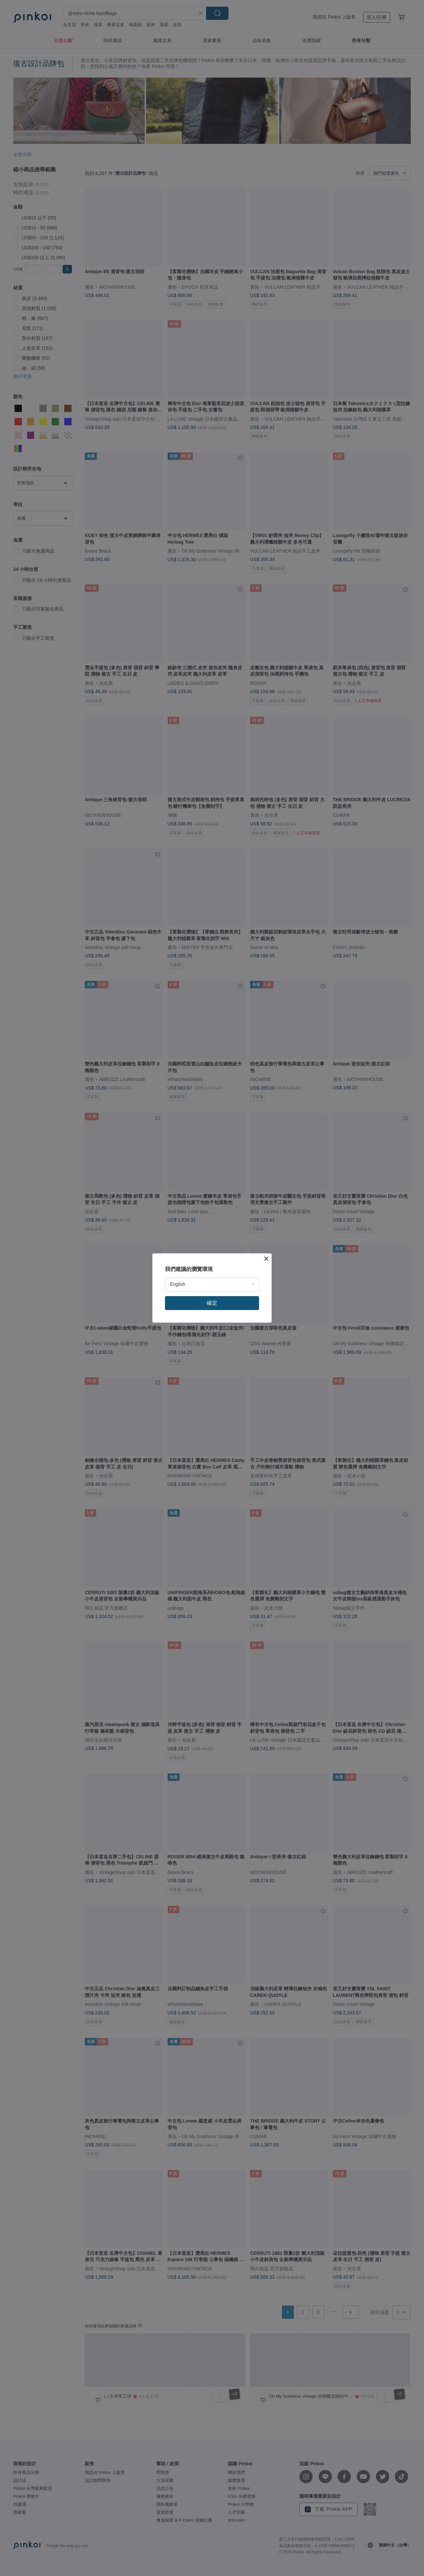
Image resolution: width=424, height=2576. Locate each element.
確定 (212, 1303)
